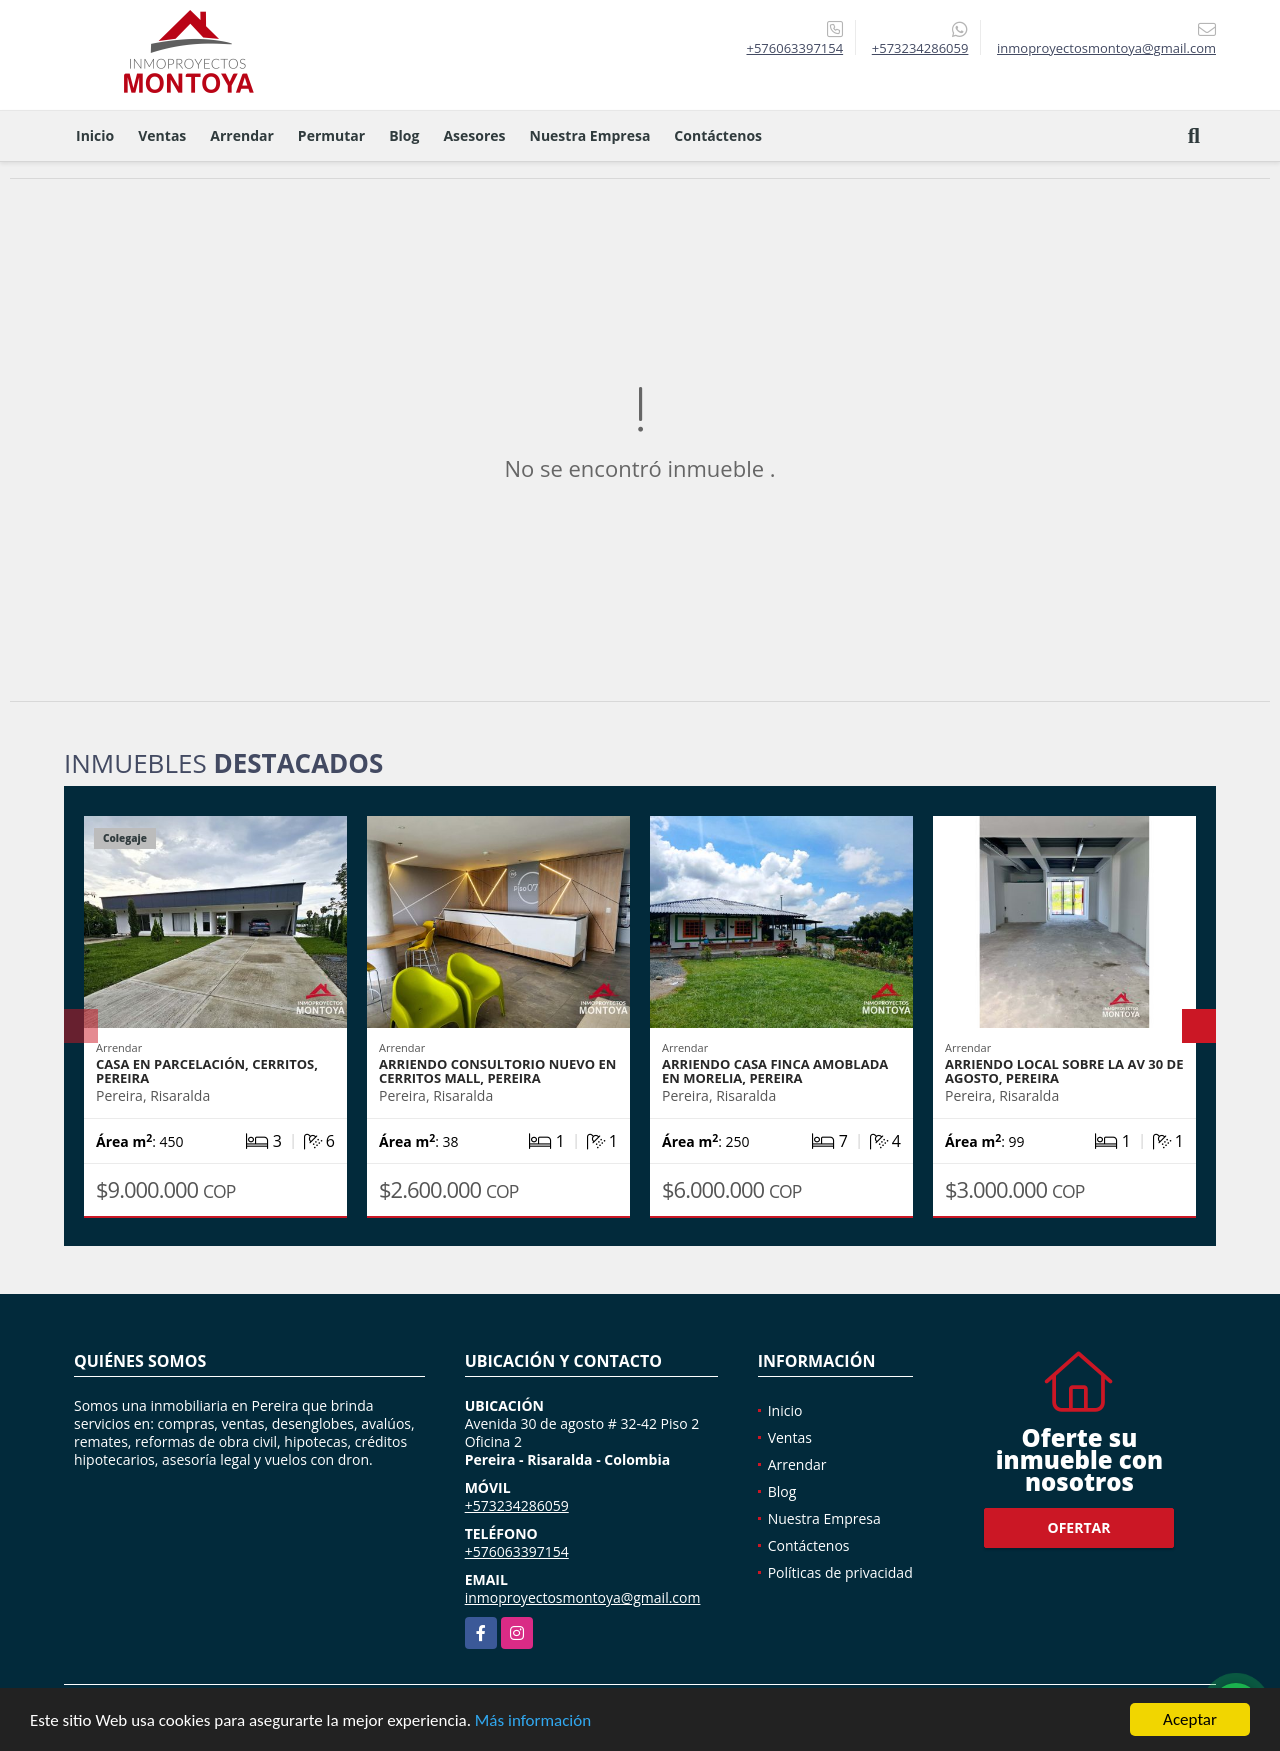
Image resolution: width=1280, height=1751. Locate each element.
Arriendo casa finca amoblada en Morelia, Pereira (775, 1071)
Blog (404, 135)
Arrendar (242, 135)
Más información (533, 1721)
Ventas (162, 135)
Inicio (95, 135)
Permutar (331, 135)
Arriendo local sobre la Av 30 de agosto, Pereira (1064, 1071)
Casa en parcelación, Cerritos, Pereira (207, 1071)
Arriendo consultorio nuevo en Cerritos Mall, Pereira (497, 1071)
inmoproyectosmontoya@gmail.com (583, 1597)
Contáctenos (718, 135)
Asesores (474, 135)
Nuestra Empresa (590, 135)
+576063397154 (794, 48)
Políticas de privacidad (840, 1572)
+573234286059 (920, 48)
